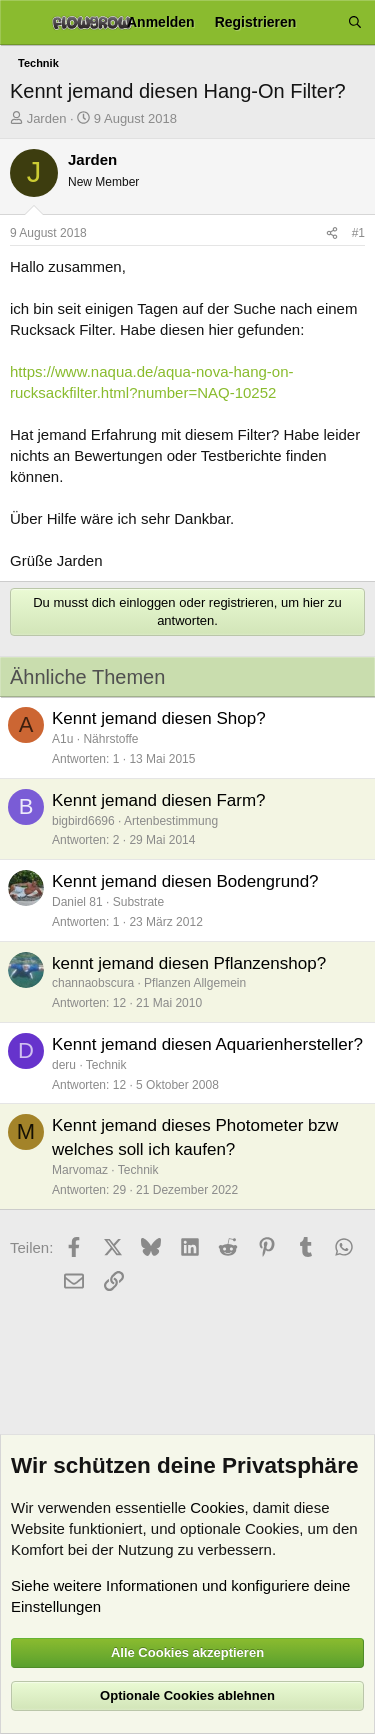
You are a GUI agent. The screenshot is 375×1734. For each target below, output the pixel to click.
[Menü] (22, 23)
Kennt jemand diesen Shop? (159, 718)
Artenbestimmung (171, 821)
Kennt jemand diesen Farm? (159, 800)
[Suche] (355, 22)
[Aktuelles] (322, 22)
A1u (62, 739)
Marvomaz (80, 1170)
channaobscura (93, 983)
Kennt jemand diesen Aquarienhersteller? (207, 1044)
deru (64, 1065)
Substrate (138, 902)
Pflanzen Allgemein (195, 983)
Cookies (217, 1507)
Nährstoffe (110, 739)
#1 (358, 233)
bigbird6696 (83, 821)
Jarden (47, 118)
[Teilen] (332, 233)
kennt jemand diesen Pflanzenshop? (189, 963)
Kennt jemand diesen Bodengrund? (185, 881)
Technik (106, 1065)
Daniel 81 (77, 902)
